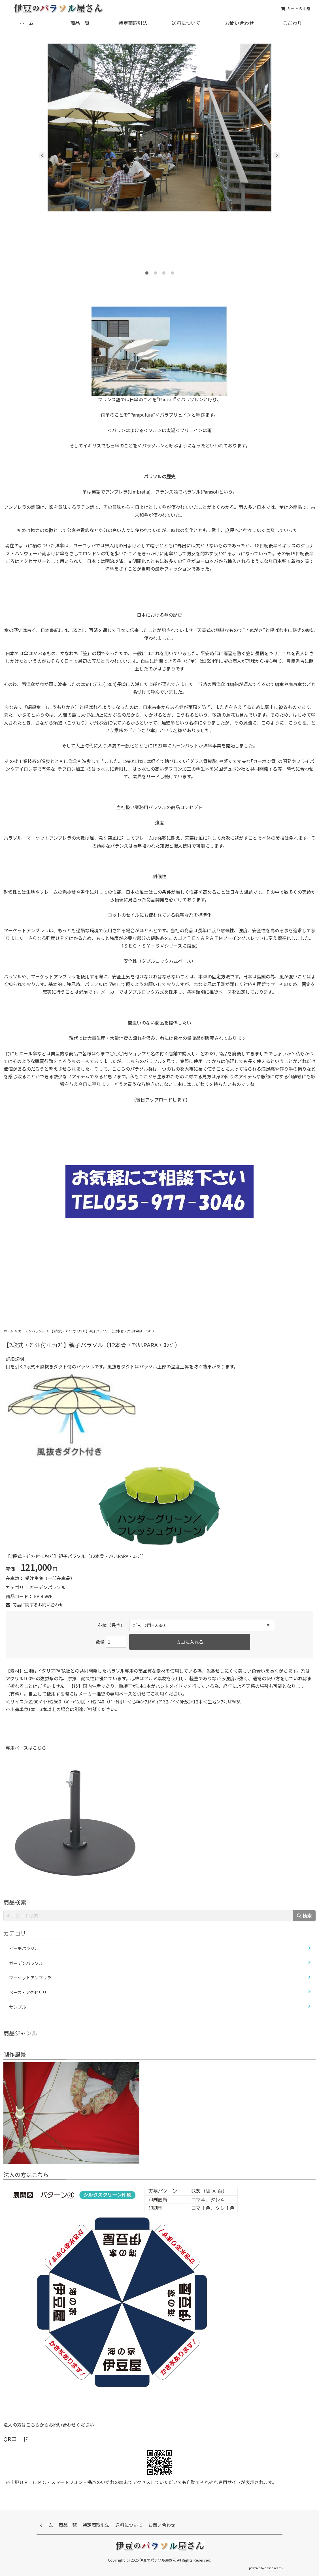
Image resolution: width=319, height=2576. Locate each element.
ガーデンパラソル (31, 1330)
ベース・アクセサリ (28, 1992)
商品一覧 (80, 22)
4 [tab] (172, 271)
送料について (186, 22)
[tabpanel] (159, 127)
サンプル (17, 2007)
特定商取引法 (132, 22)
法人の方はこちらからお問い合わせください (48, 2424)
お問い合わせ (239, 22)
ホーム (27, 22)
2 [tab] (155, 271)
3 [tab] (164, 271)
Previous (42, 155)
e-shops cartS (273, 2568)
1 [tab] (147, 271)
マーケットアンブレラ (30, 1978)
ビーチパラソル (24, 1948)
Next (276, 155)
